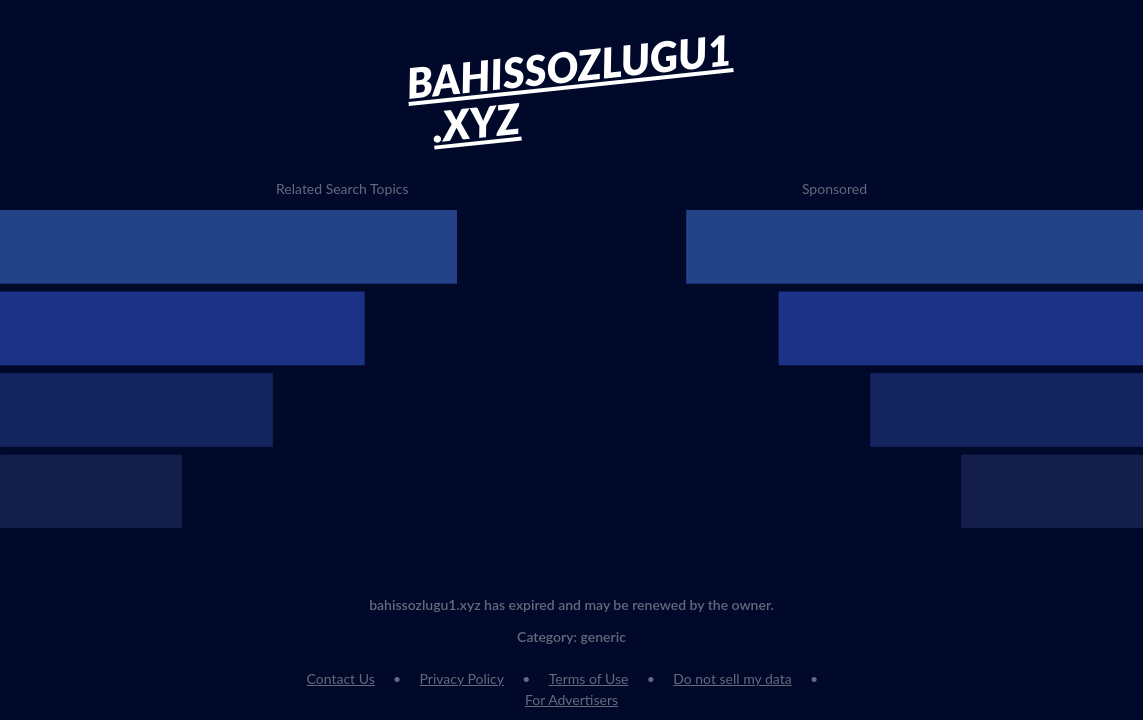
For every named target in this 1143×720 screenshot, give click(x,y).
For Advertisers (571, 699)
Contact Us (341, 678)
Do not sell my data (732, 678)
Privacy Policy (462, 678)
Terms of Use (589, 678)
